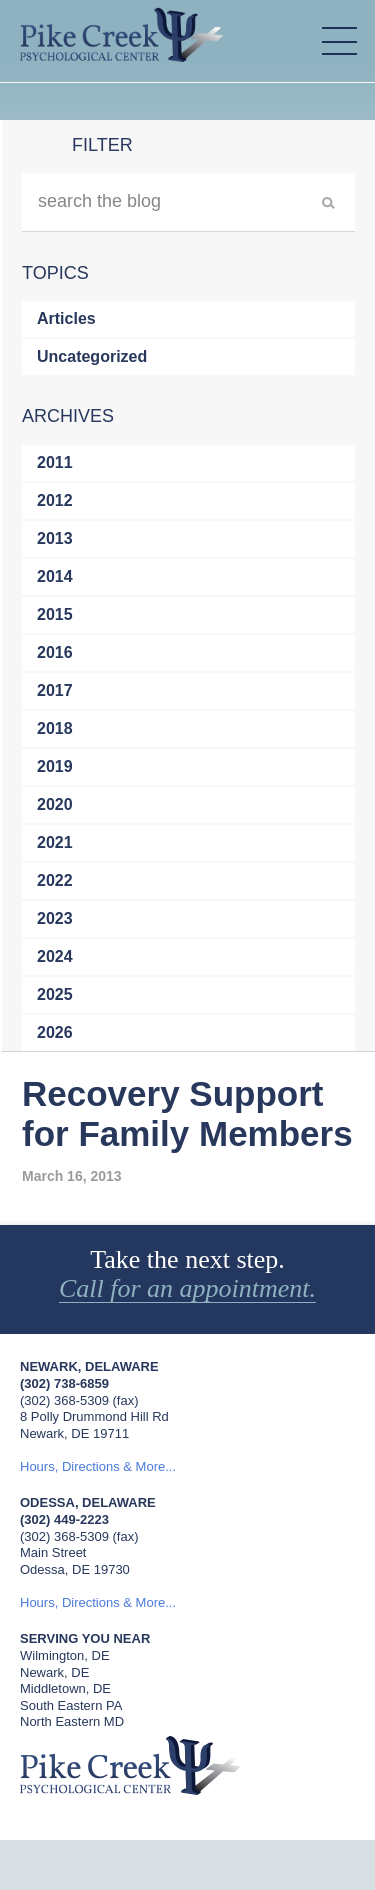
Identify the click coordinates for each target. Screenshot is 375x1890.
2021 (55, 842)
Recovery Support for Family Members (187, 1113)
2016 (55, 652)
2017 (55, 690)
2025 (55, 994)
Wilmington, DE (65, 1655)
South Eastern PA (71, 1705)
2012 (55, 500)
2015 (55, 614)
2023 (55, 918)
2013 (55, 538)
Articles (66, 318)
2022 (55, 880)
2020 (55, 804)
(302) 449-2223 (64, 1519)
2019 (55, 766)
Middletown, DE (65, 1688)
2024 (55, 956)
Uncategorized (92, 356)
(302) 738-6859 (64, 1383)
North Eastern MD (72, 1721)
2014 (55, 576)
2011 (55, 462)
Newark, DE (54, 1672)
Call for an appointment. (187, 1289)
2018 (55, 728)
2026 (55, 1032)
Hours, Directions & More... (98, 1466)
